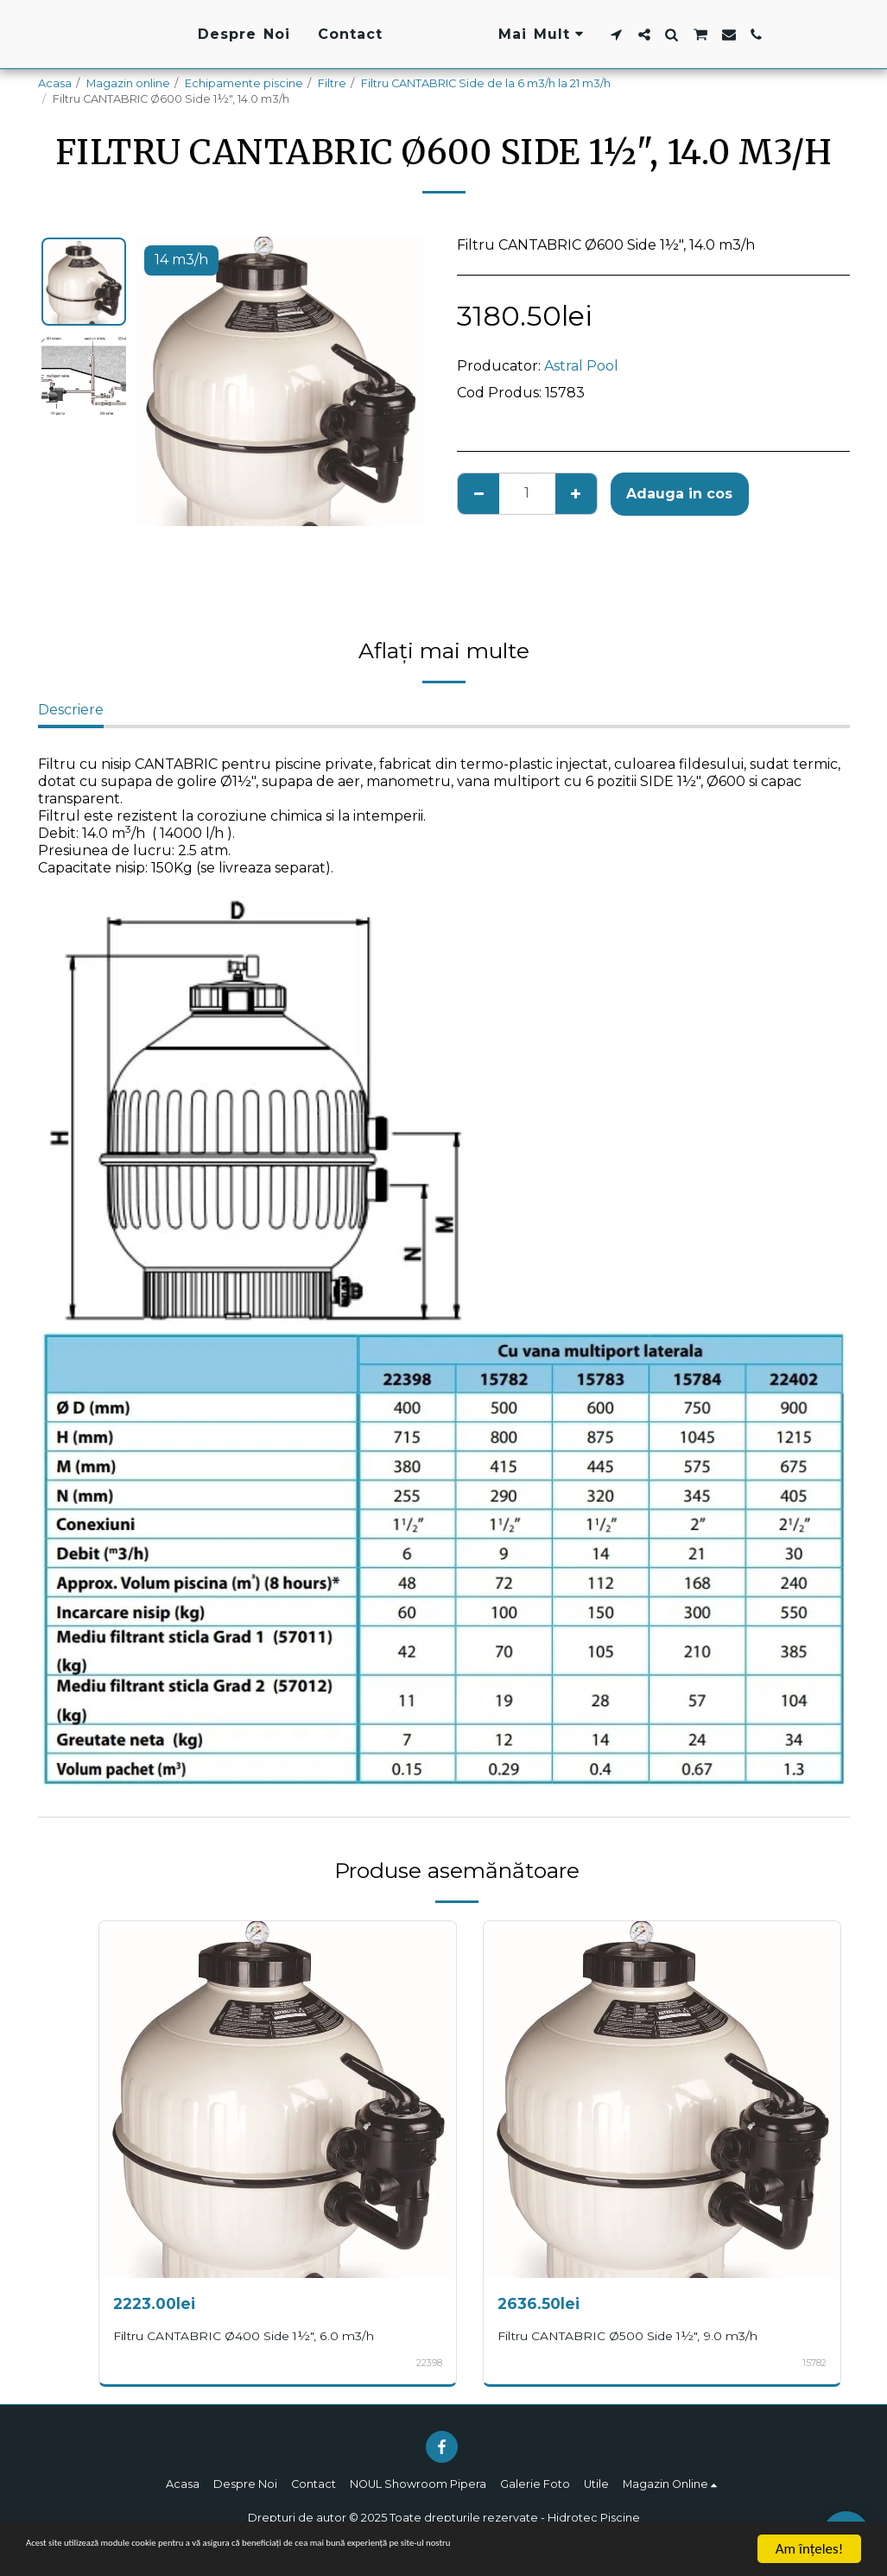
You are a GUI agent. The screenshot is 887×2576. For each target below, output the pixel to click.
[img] (277, 2099)
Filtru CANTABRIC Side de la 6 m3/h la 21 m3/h (486, 83)
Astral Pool (581, 366)
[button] (726, 34)
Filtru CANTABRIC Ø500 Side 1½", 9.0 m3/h (637, 2335)
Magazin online (128, 83)
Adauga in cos (679, 493)
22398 (428, 2363)
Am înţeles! (809, 2549)
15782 (814, 2363)
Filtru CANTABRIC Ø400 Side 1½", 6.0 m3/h (253, 2335)
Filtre (332, 83)
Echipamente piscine (244, 83)
